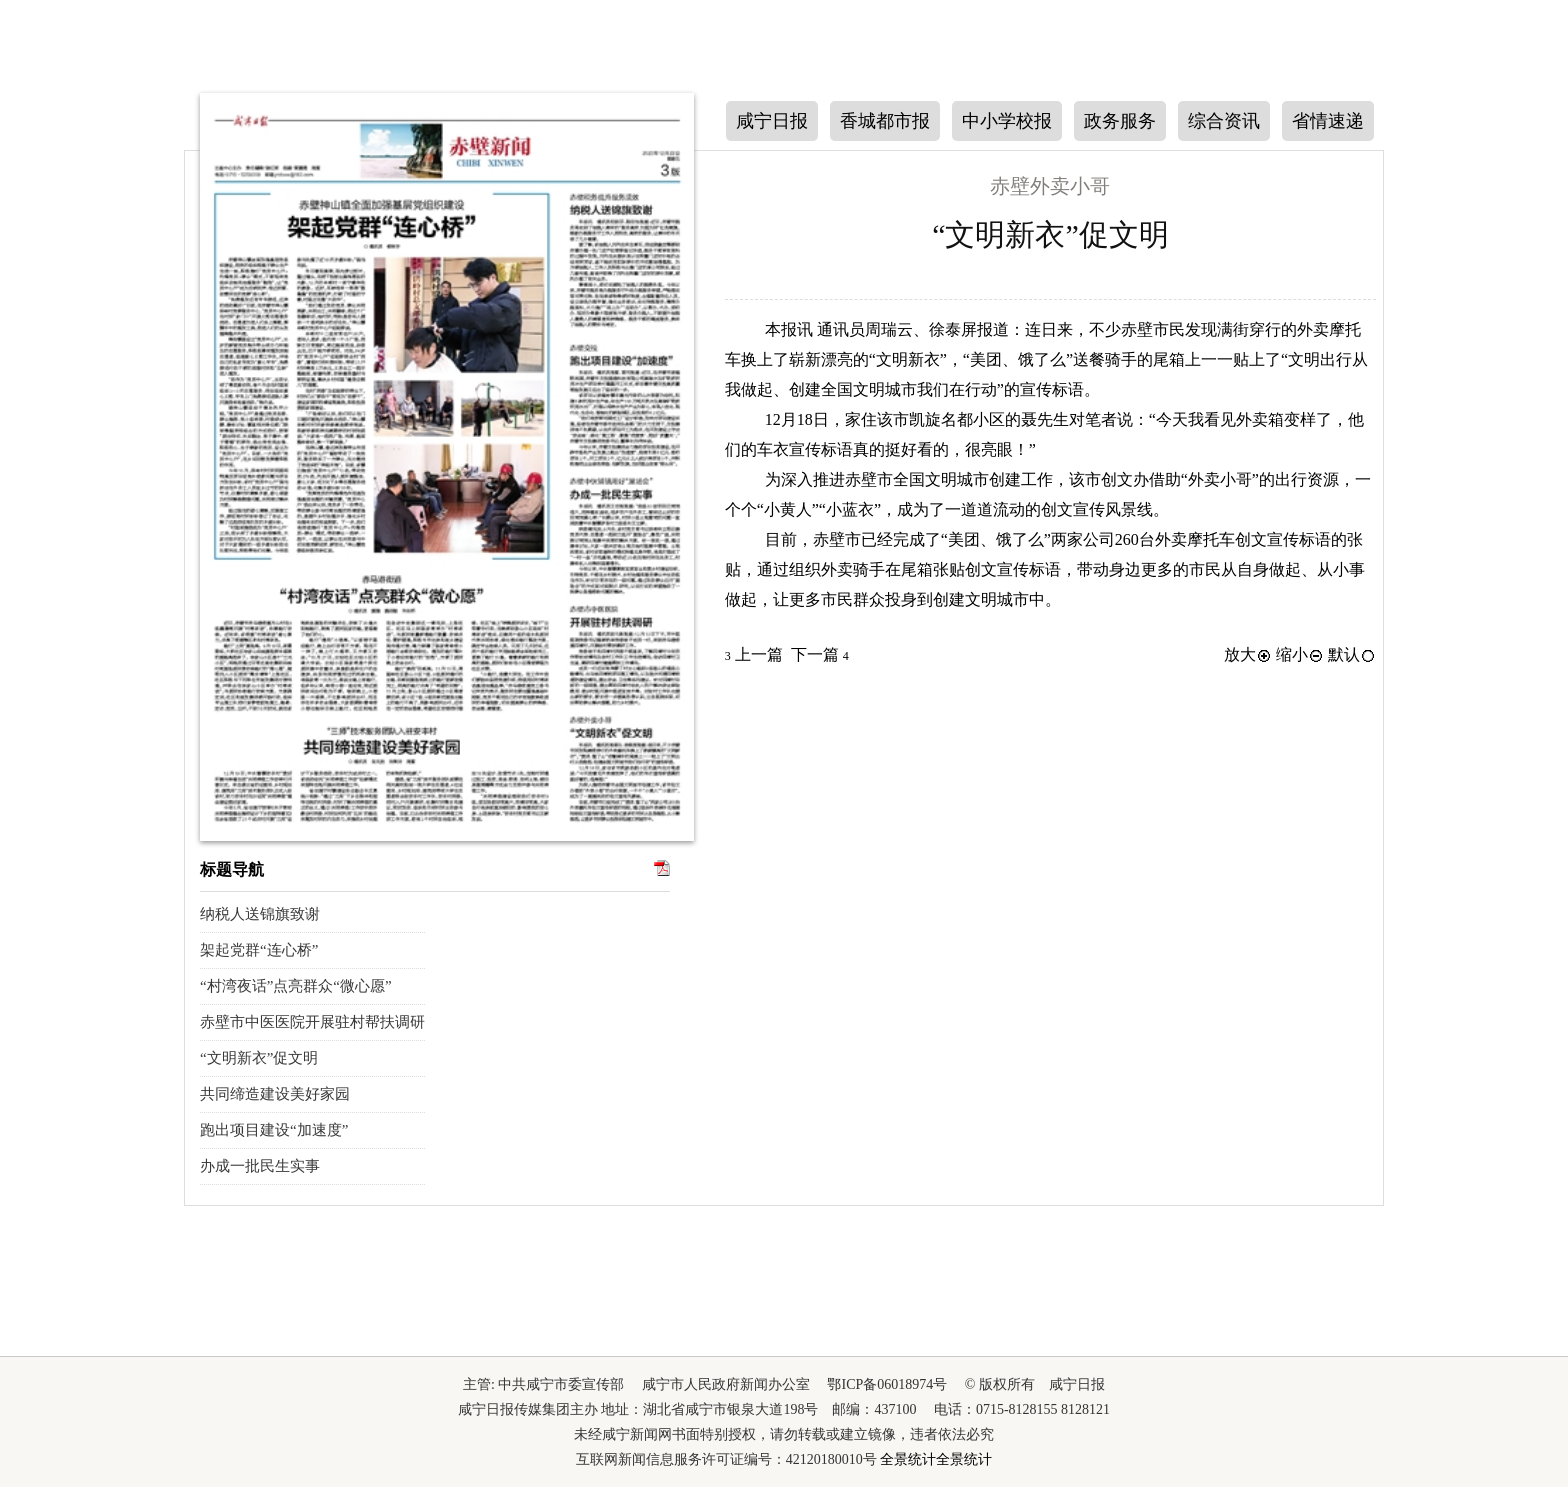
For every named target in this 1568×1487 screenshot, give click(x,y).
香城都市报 (885, 121)
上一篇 (754, 654)
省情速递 (1328, 121)
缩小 (1300, 654)
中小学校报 (1007, 121)
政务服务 (1120, 121)
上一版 (1407, 206)
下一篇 (820, 654)
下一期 (161, 451)
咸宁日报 (772, 121)
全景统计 (908, 1459)
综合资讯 (1224, 121)
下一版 (1407, 327)
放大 (1248, 654)
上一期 (161, 326)
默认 (1352, 654)
